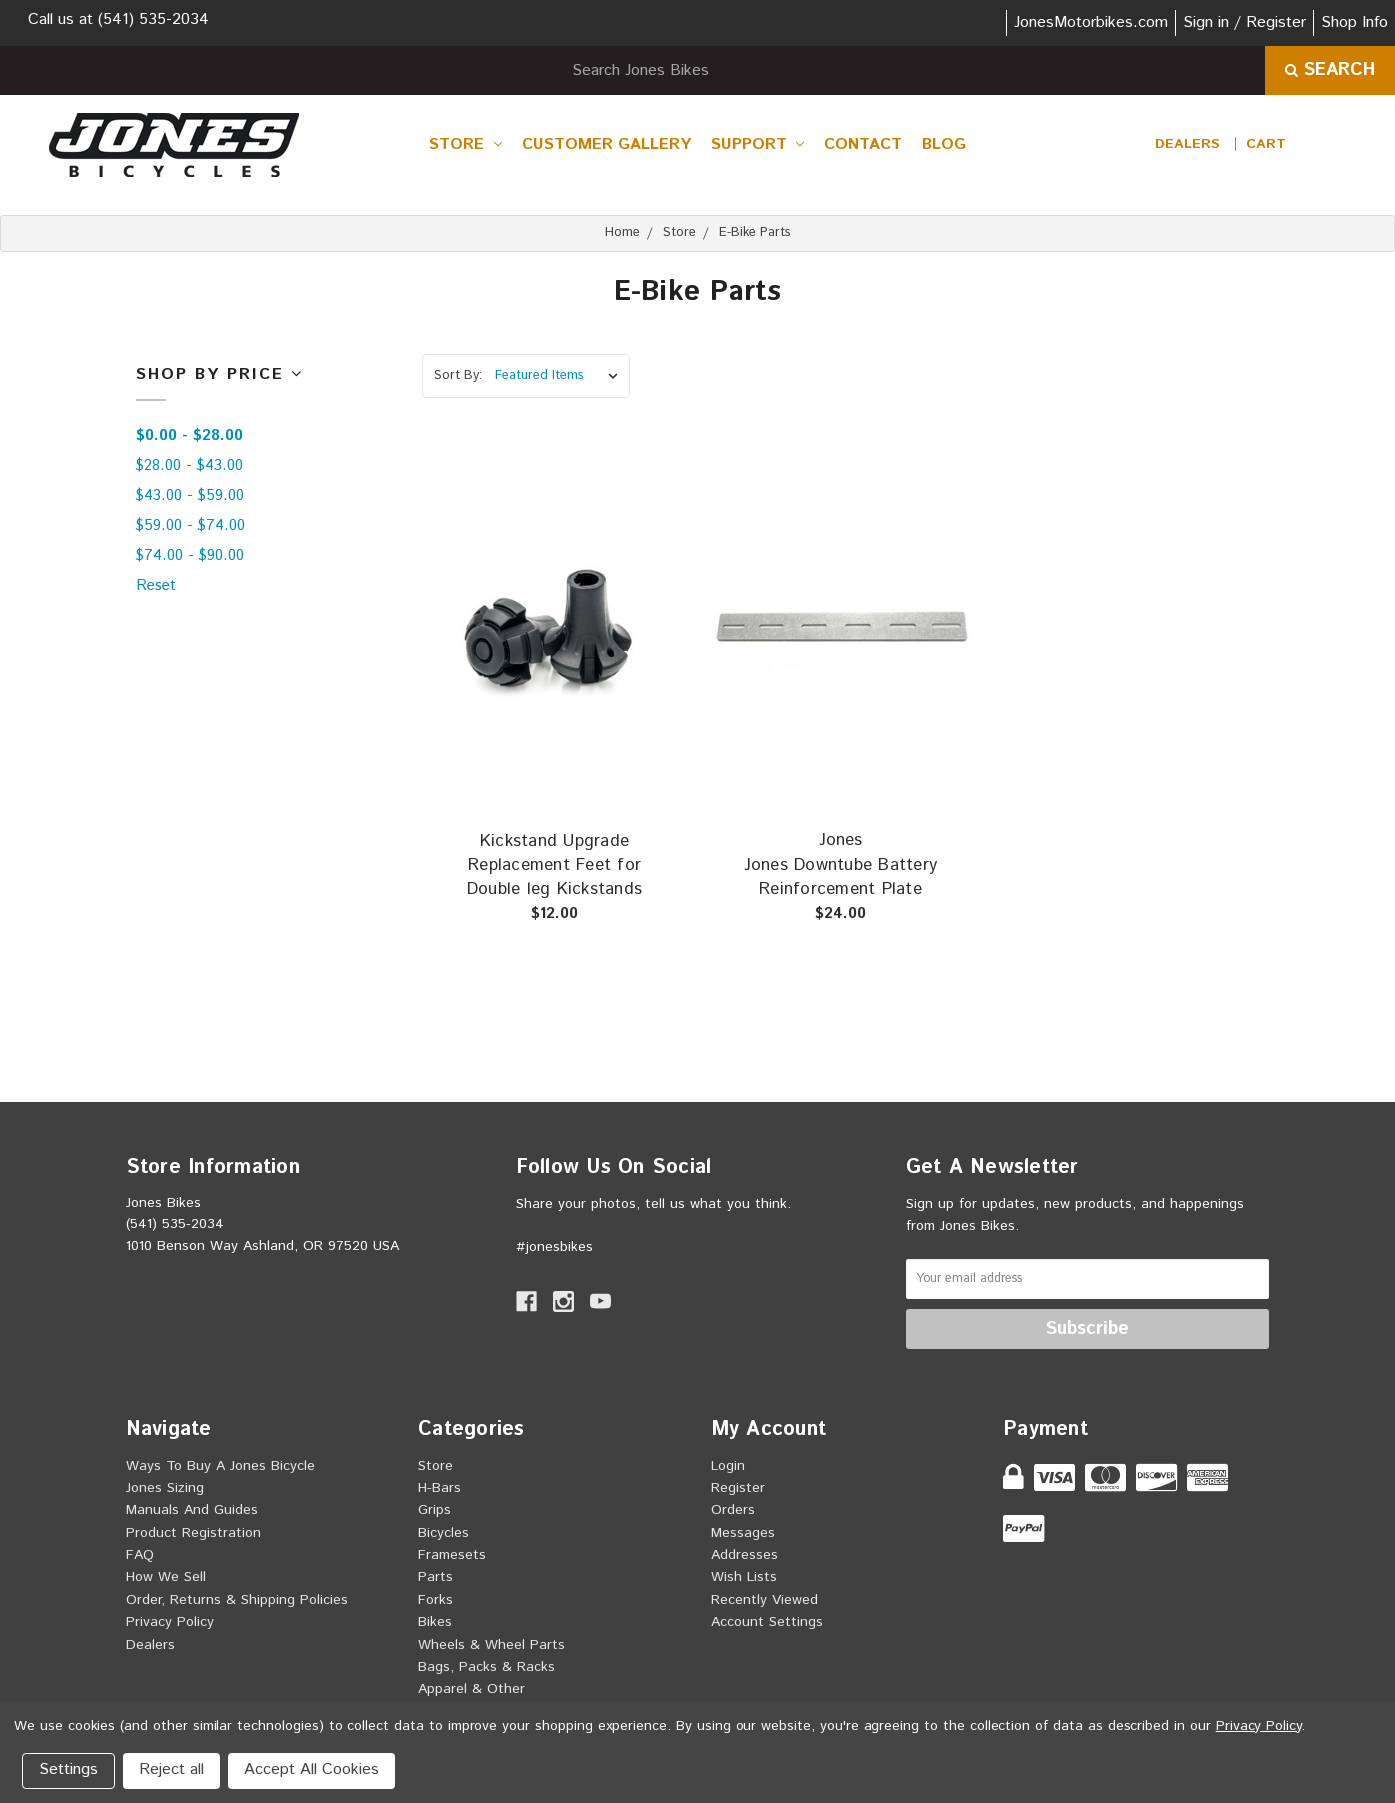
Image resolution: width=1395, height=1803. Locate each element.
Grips (434, 1510)
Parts (435, 1577)
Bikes (435, 1622)
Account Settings (767, 1622)
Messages (743, 1533)
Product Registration (193, 1533)
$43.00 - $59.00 (190, 495)
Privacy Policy (170, 1622)
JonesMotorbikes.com (1091, 22)
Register (738, 1488)
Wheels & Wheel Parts (491, 1645)
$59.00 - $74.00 (190, 525)
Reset (156, 585)
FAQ (140, 1555)
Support (758, 144)
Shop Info (1354, 22)
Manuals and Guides (192, 1510)
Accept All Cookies (311, 1769)
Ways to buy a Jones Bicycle (220, 1466)
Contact (863, 144)
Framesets (452, 1555)
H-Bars (439, 1488)
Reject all (171, 1769)
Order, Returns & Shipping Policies (237, 1600)
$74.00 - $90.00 (190, 555)
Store (465, 144)
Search (1330, 70)
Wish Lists (744, 1577)
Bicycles (443, 1533)
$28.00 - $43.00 (189, 465)
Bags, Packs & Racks (486, 1667)
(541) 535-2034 (153, 19)
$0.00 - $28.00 (189, 435)
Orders (733, 1510)
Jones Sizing (165, 1488)
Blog (944, 144)
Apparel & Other (471, 1689)
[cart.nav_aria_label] (1266, 144)
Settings (68, 1769)
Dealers (1187, 144)
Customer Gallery (606, 144)
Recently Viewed (764, 1600)
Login (728, 1466)
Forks (435, 1600)
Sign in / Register (1244, 22)
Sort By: (458, 375)
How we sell (166, 1577)
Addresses (744, 1555)
